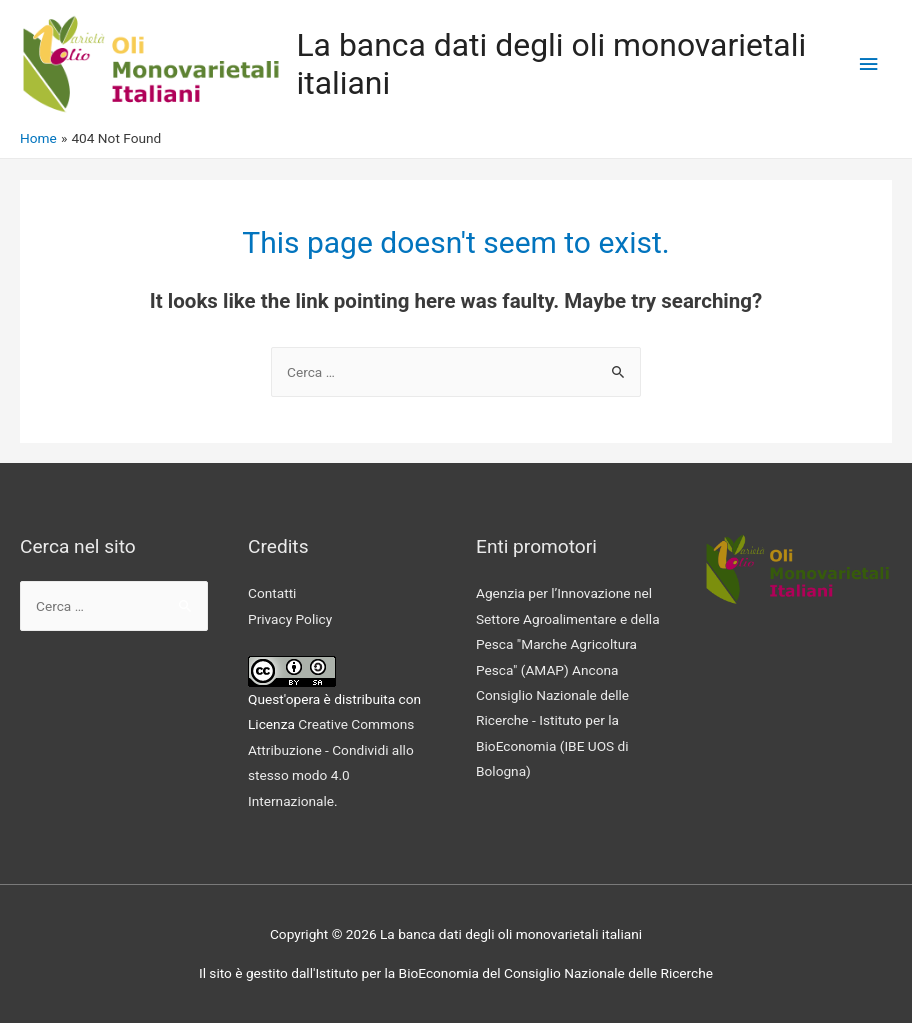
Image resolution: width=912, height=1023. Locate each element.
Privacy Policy (290, 619)
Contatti (272, 593)
